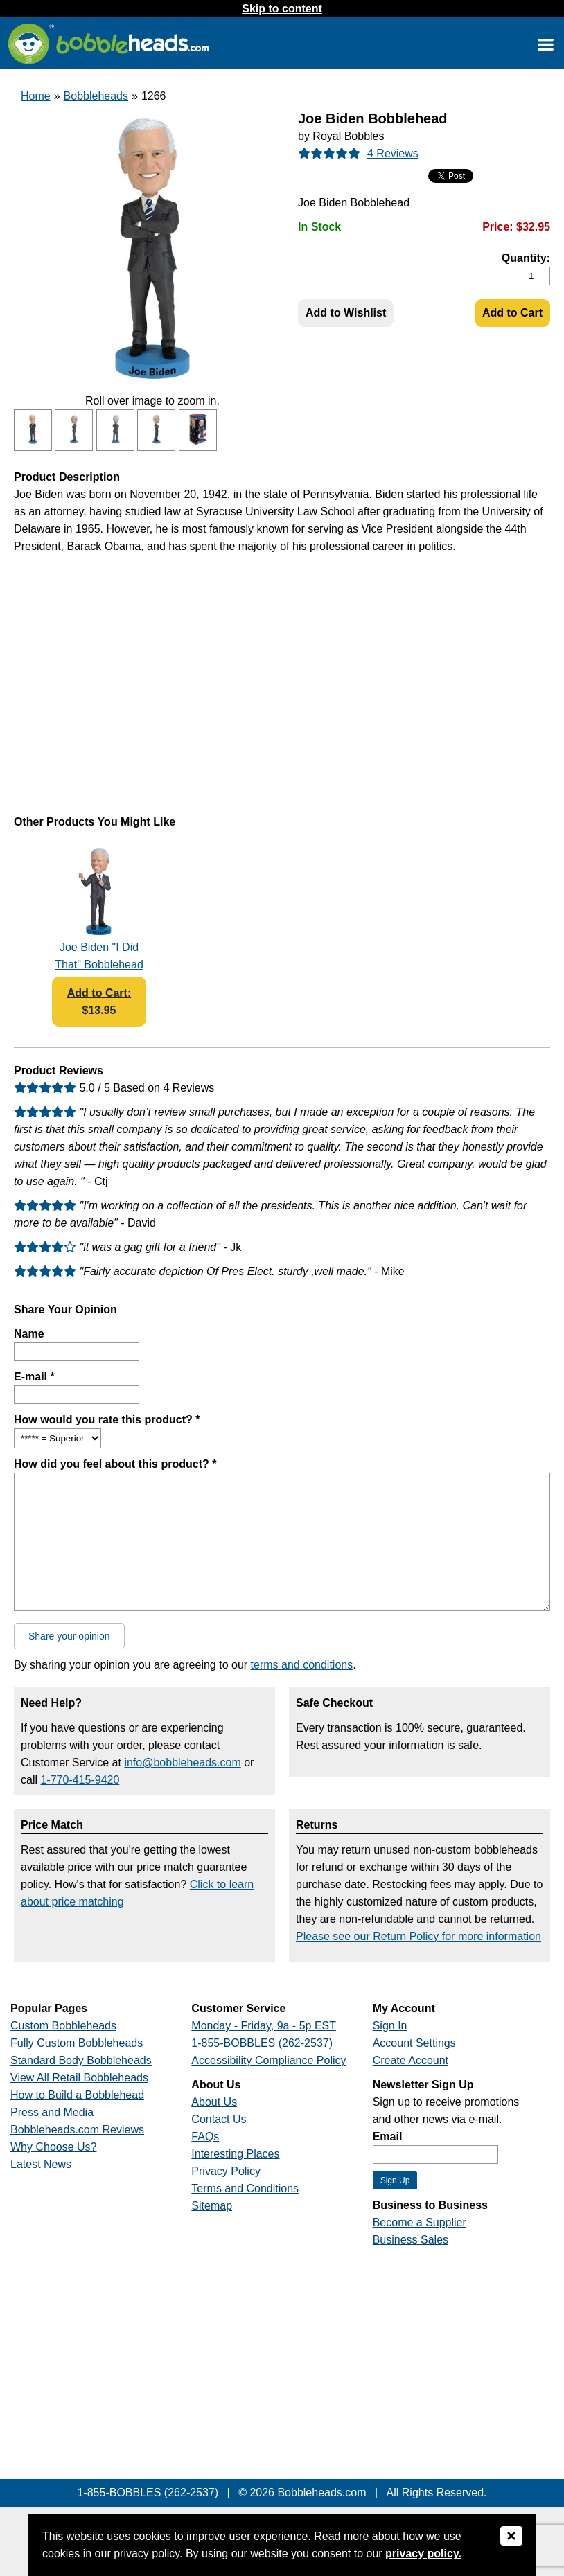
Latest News (40, 2164)
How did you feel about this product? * (115, 1464)
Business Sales (410, 2240)
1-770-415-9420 (79, 1780)
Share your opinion (69, 1636)
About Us (214, 2102)
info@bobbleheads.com (182, 1762)
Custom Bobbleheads (63, 2026)
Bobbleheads (96, 96)
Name (29, 1334)
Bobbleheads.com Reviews (77, 2129)
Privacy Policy (226, 2171)
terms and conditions (302, 1665)
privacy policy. (423, 2553)
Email (388, 2136)
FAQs (205, 2136)
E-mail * (34, 1377)
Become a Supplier (419, 2222)
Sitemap (211, 2206)
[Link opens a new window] (545, 44)
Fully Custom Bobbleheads (76, 2043)
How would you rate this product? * (107, 1419)
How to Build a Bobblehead (77, 2095)
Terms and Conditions (245, 2188)
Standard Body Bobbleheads (81, 2060)
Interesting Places (235, 2154)
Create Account (410, 2060)
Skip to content (282, 9)
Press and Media (52, 2112)
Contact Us (218, 2119)
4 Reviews (392, 153)
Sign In (390, 2026)
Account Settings (414, 2043)
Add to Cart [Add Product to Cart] (512, 313)
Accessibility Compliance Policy (268, 2060)
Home (36, 96)
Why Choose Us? (53, 2147)
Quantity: (526, 258)
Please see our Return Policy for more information (418, 1936)
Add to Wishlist (346, 313)
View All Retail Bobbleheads (79, 2078)
